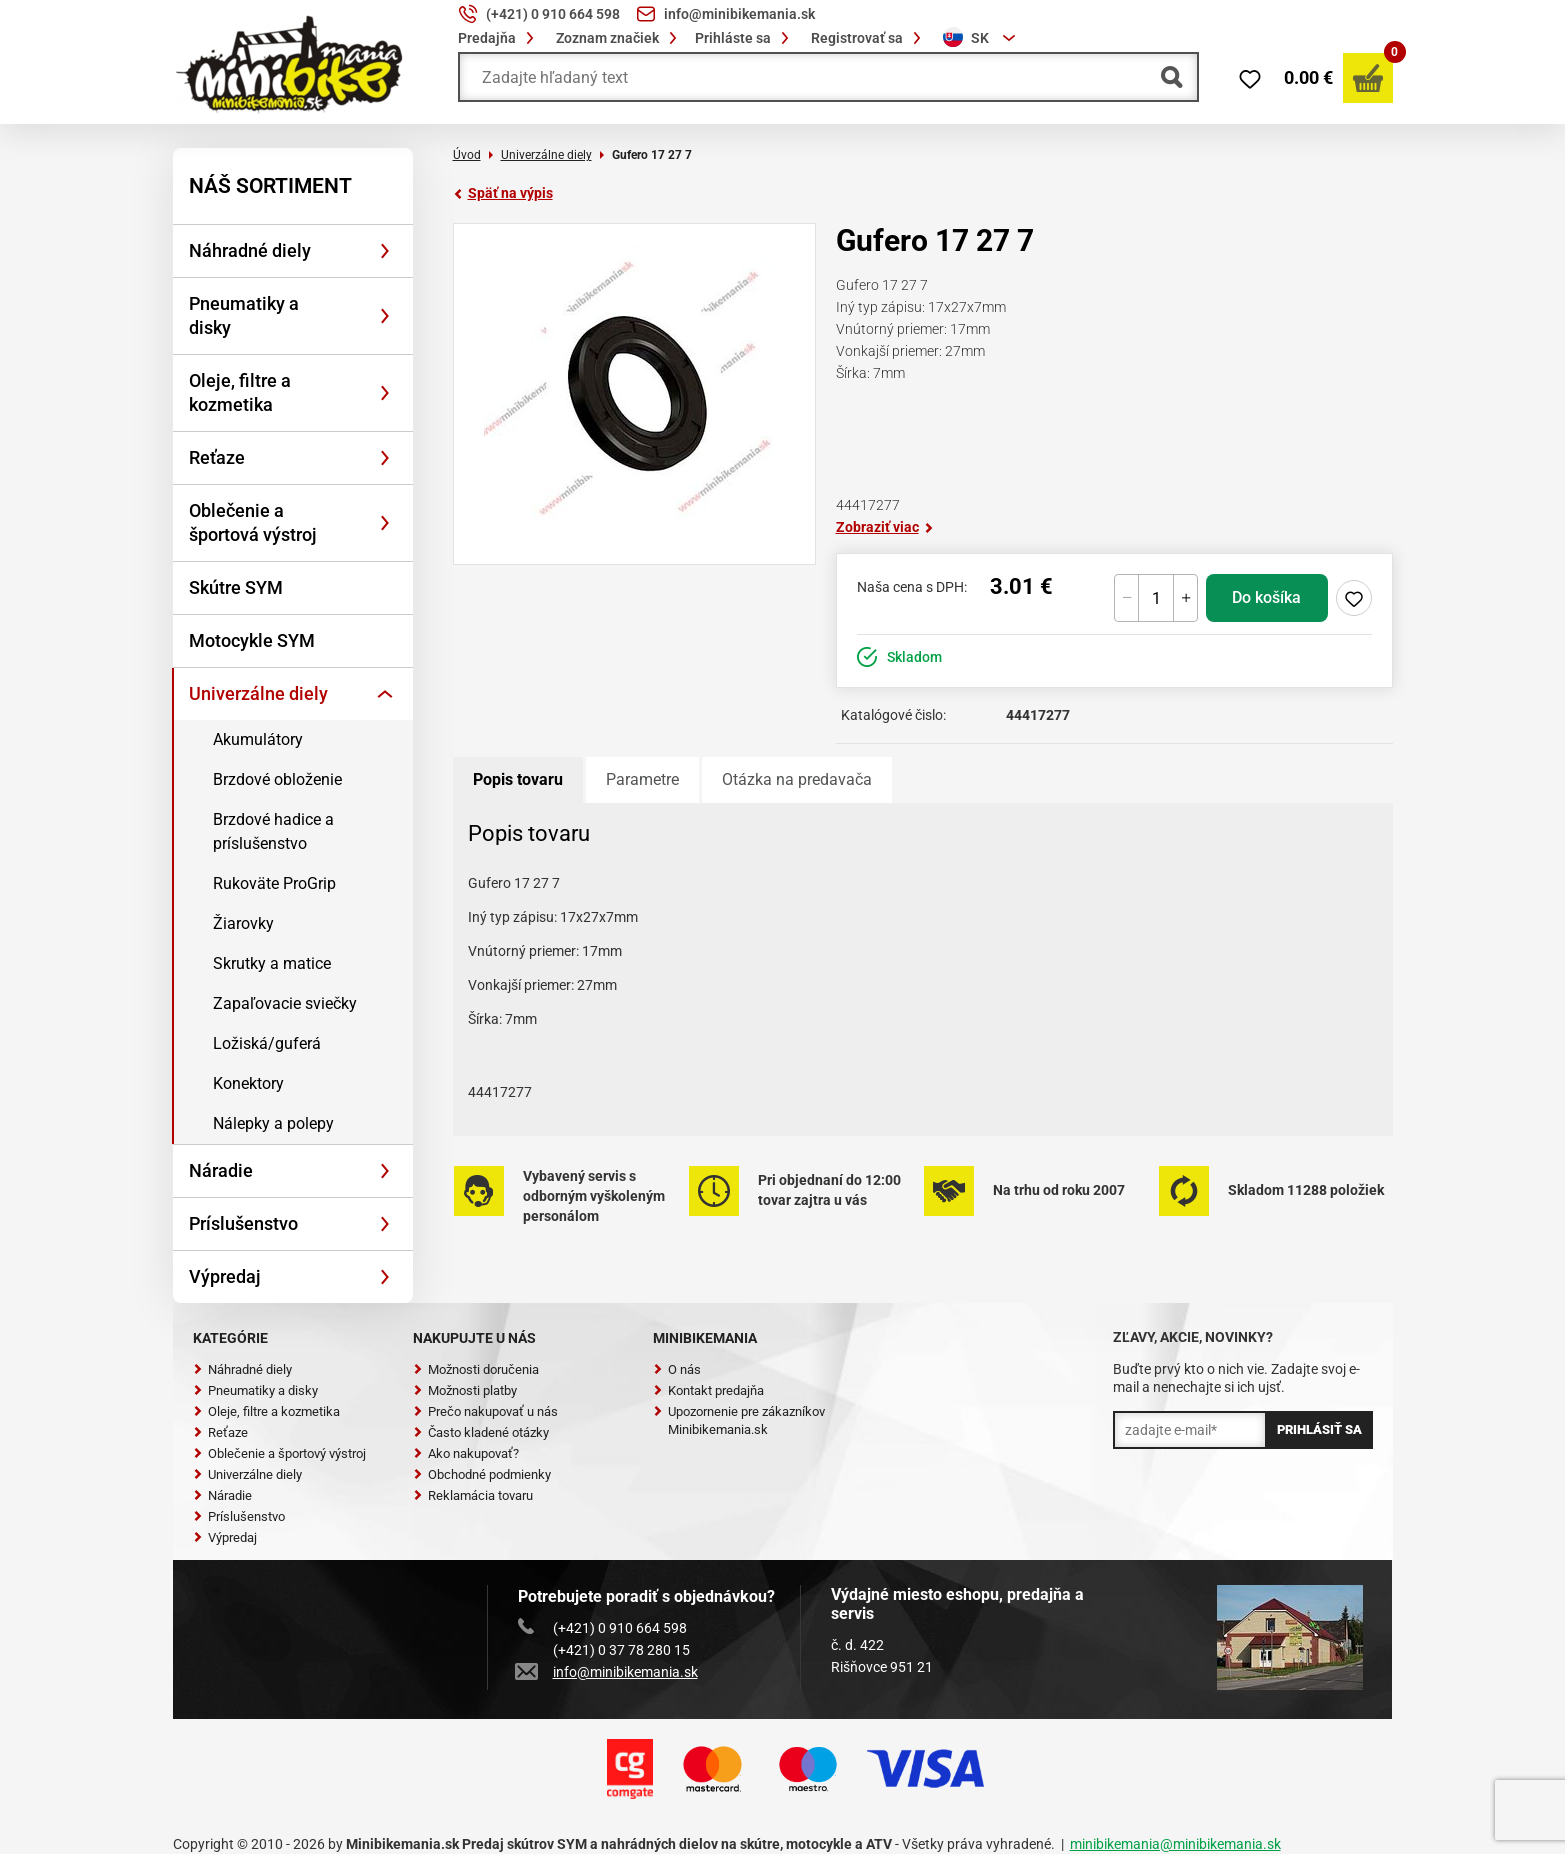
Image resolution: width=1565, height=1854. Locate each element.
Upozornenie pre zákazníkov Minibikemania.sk (739, 1420)
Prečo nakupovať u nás (485, 1411)
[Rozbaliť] (385, 251)
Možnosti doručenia (476, 1369)
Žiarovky (243, 923)
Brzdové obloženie (277, 779)
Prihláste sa (745, 38)
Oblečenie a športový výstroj (279, 1453)
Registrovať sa (869, 38)
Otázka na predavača (797, 779)
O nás (677, 1369)
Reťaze (217, 457)
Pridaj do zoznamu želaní (1354, 598)
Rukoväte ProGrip (274, 883)
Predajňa (499, 38)
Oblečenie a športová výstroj (253, 522)
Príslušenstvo (243, 1223)
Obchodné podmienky (482, 1474)
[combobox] (982, 38)
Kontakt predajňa (708, 1390)
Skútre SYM (236, 587)
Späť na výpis (503, 193)
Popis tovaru (518, 779)
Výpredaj (225, 1276)
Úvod (467, 155)
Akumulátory (258, 739)
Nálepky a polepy (273, 1123)
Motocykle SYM (252, 640)
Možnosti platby (465, 1390)
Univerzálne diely (258, 693)
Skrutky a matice (272, 963)
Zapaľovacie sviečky (285, 1003)
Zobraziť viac (885, 527)
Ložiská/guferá (267, 1043)
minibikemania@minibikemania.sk (1175, 1844)
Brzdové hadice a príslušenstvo (273, 831)
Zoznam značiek (619, 38)
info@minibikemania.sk (608, 1672)
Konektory (248, 1083)
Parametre (642, 779)
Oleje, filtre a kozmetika (240, 392)
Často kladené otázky (481, 1432)
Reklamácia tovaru (473, 1495)
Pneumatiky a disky (244, 315)
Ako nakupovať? (466, 1453)
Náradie (221, 1170)
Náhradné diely (250, 250)
